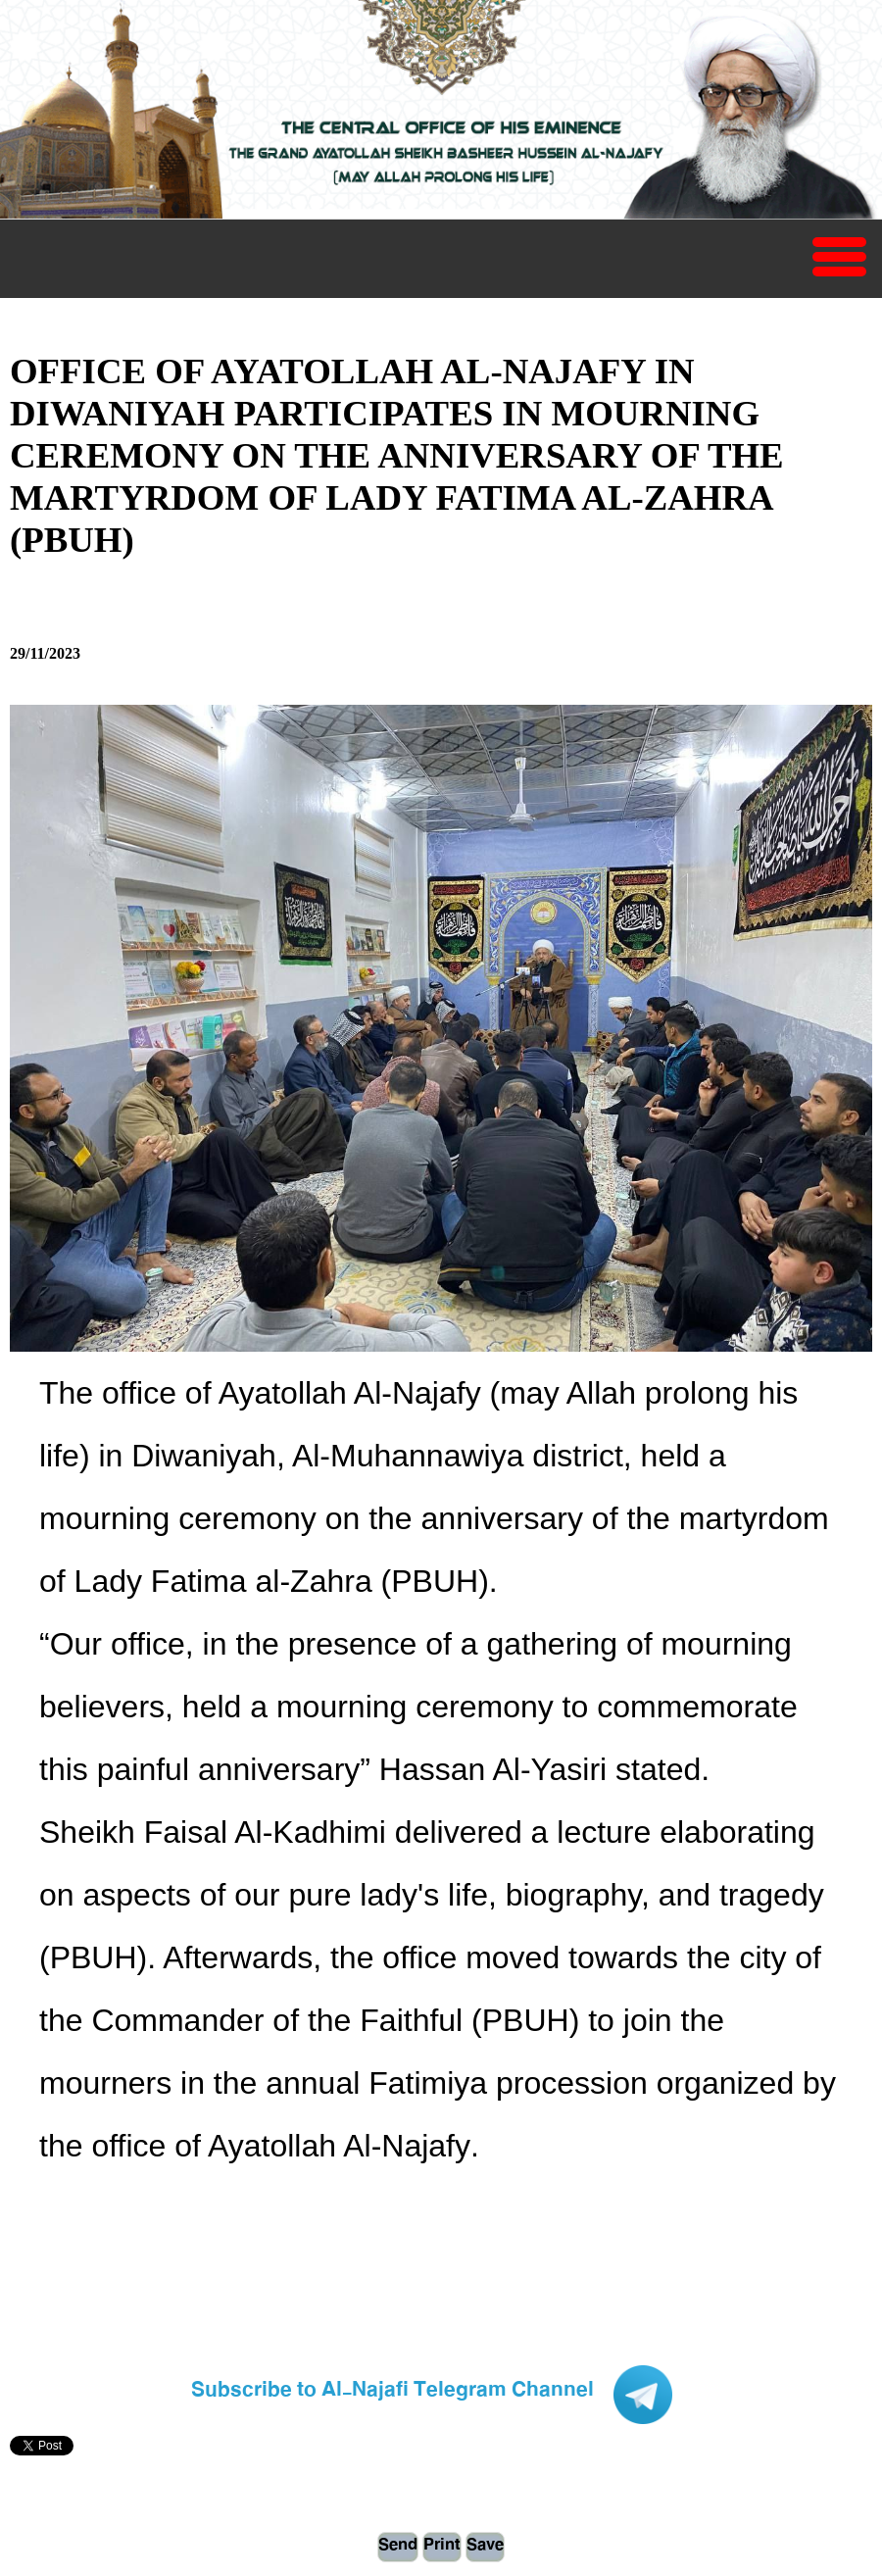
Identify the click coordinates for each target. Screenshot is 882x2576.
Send (397, 2547)
